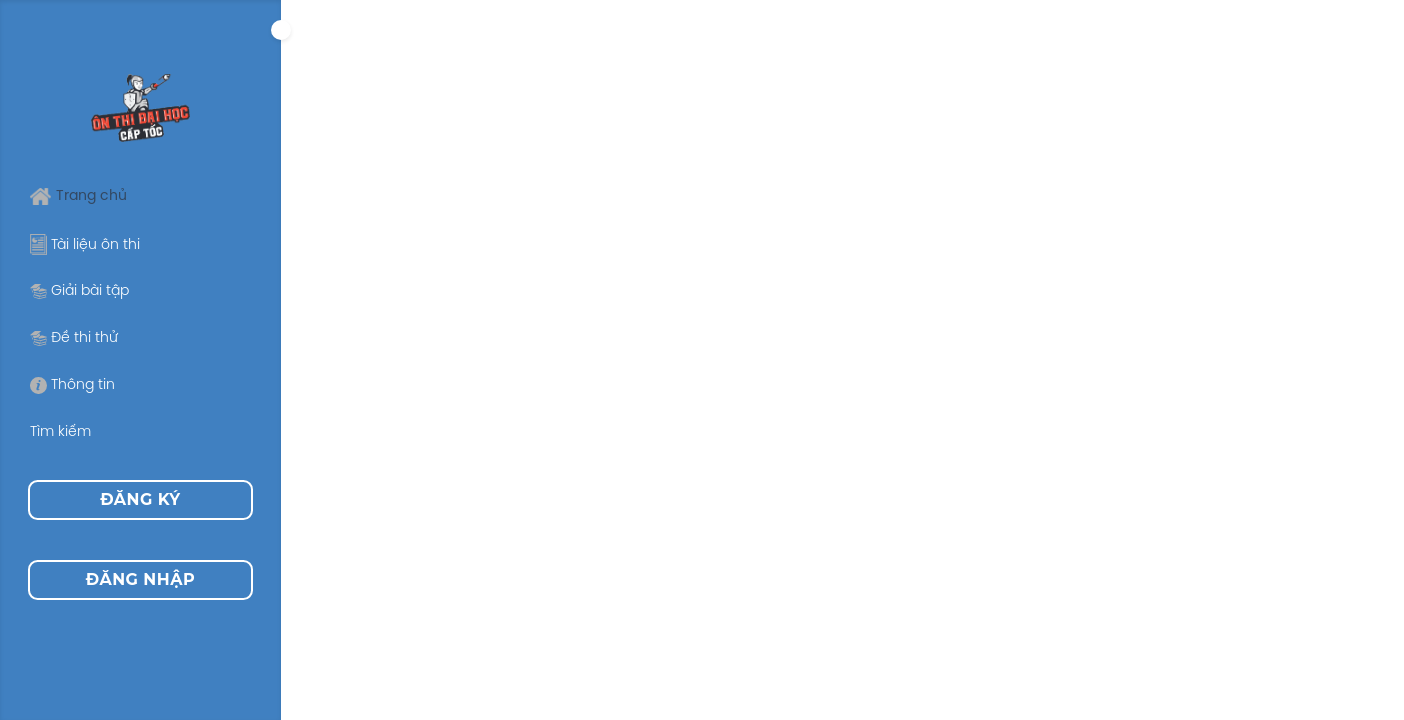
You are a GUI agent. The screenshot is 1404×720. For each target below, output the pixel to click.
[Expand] (281, 30)
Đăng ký (140, 499)
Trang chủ (78, 196)
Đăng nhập (140, 579)
